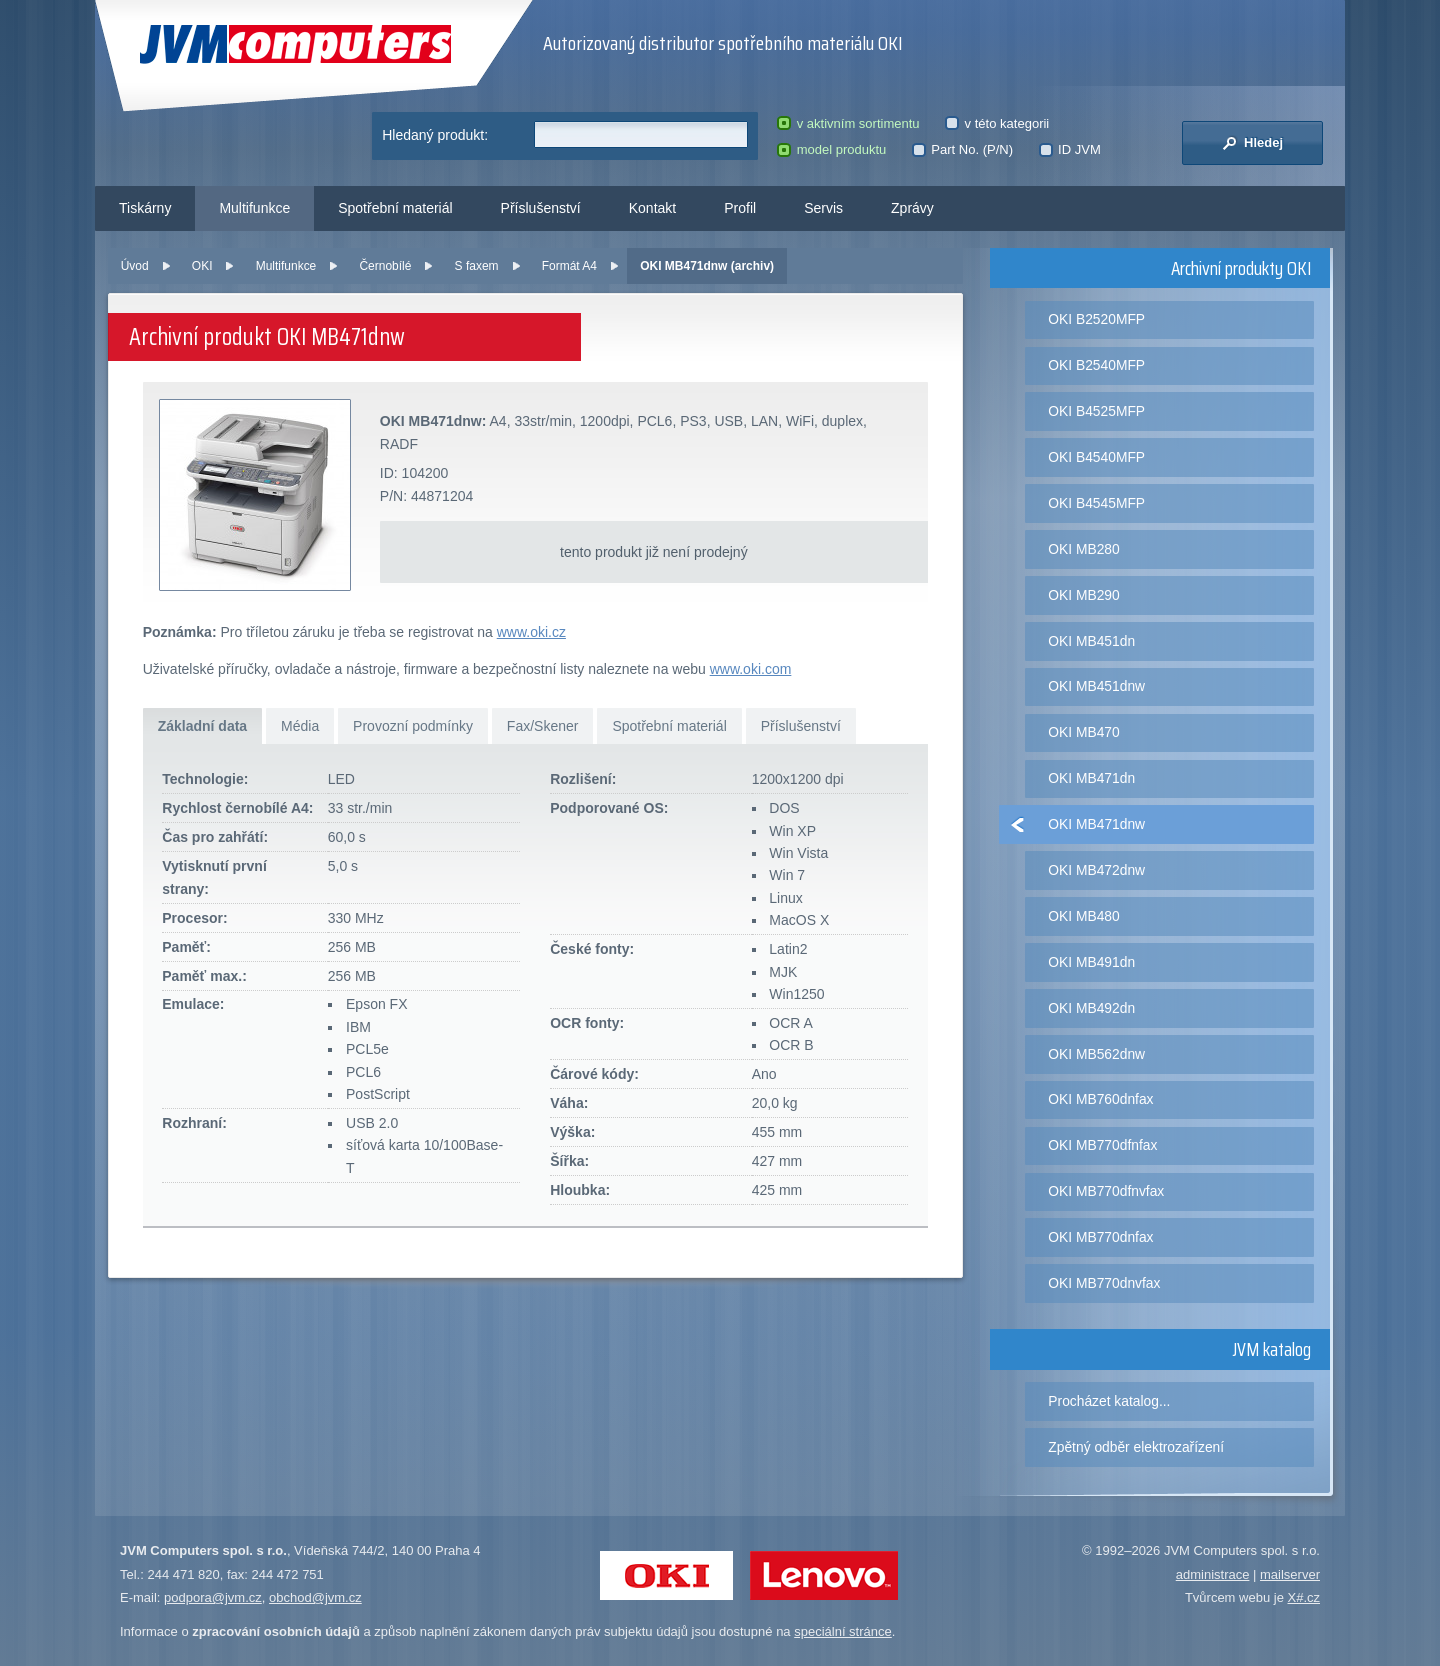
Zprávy (912, 208)
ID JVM (1070, 149)
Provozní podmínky (413, 726)
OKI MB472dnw (1096, 870)
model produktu (831, 149)
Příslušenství (541, 208)
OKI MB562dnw (1096, 1054)
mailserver (1290, 1574)
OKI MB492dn (1091, 1008)
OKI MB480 (1083, 916)
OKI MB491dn (1091, 962)
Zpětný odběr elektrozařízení (1136, 1447)
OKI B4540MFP (1096, 457)
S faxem (477, 266)
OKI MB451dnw (1096, 686)
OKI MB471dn (1091, 778)
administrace (1213, 1574)
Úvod (135, 266)
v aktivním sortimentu (848, 123)
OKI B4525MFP (1096, 411)
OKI (202, 266)
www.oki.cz (531, 632)
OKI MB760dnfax (1100, 1099)
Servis (823, 208)
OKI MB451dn (1091, 641)
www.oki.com (751, 669)
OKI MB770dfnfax (1102, 1145)
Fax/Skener (543, 726)
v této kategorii (997, 123)
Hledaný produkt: (435, 135)
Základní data (202, 726)
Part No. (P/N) (962, 149)
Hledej (1252, 143)
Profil (740, 208)
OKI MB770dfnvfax (1106, 1191)
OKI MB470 (1083, 732)
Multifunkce (254, 208)
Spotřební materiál (395, 208)
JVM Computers (295, 44)
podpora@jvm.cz (213, 1597)
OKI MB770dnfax (1100, 1237)
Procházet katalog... (1109, 1401)
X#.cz (1303, 1597)
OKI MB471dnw (1096, 824)
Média (300, 726)
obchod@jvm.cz (315, 1597)
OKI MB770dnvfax (1104, 1283)
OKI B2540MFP (1096, 365)
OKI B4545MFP (1096, 503)
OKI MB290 (1083, 595)
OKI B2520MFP (1096, 319)
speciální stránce (843, 1631)
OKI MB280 (1083, 549)
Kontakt (652, 208)
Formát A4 (569, 266)
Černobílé (385, 266)
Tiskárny (145, 208)
